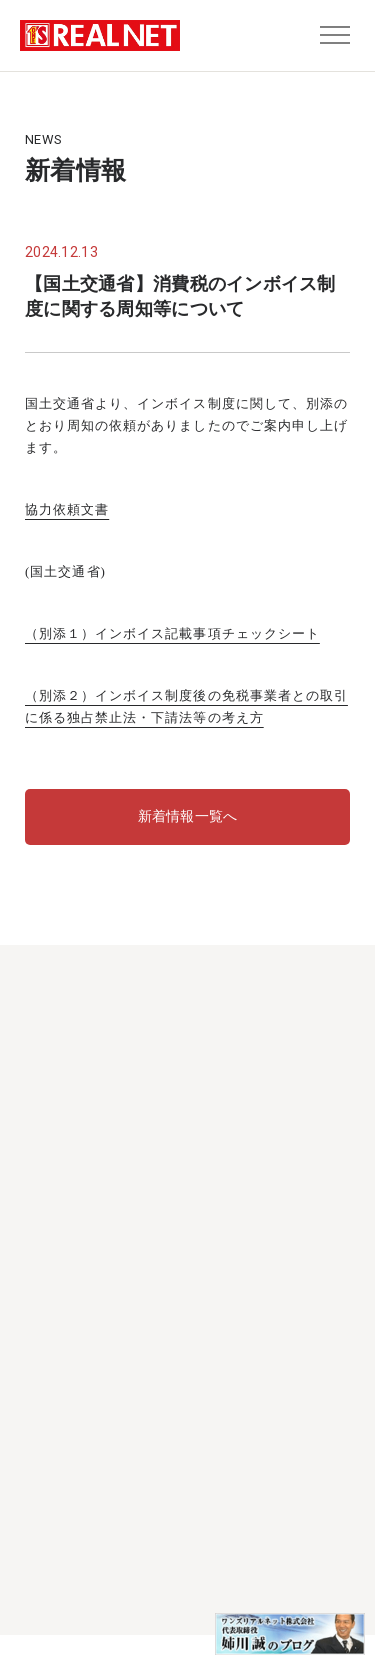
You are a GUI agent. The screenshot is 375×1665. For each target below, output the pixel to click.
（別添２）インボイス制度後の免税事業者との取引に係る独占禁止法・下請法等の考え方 (186, 706)
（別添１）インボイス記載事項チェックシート (172, 633)
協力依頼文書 (67, 509)
